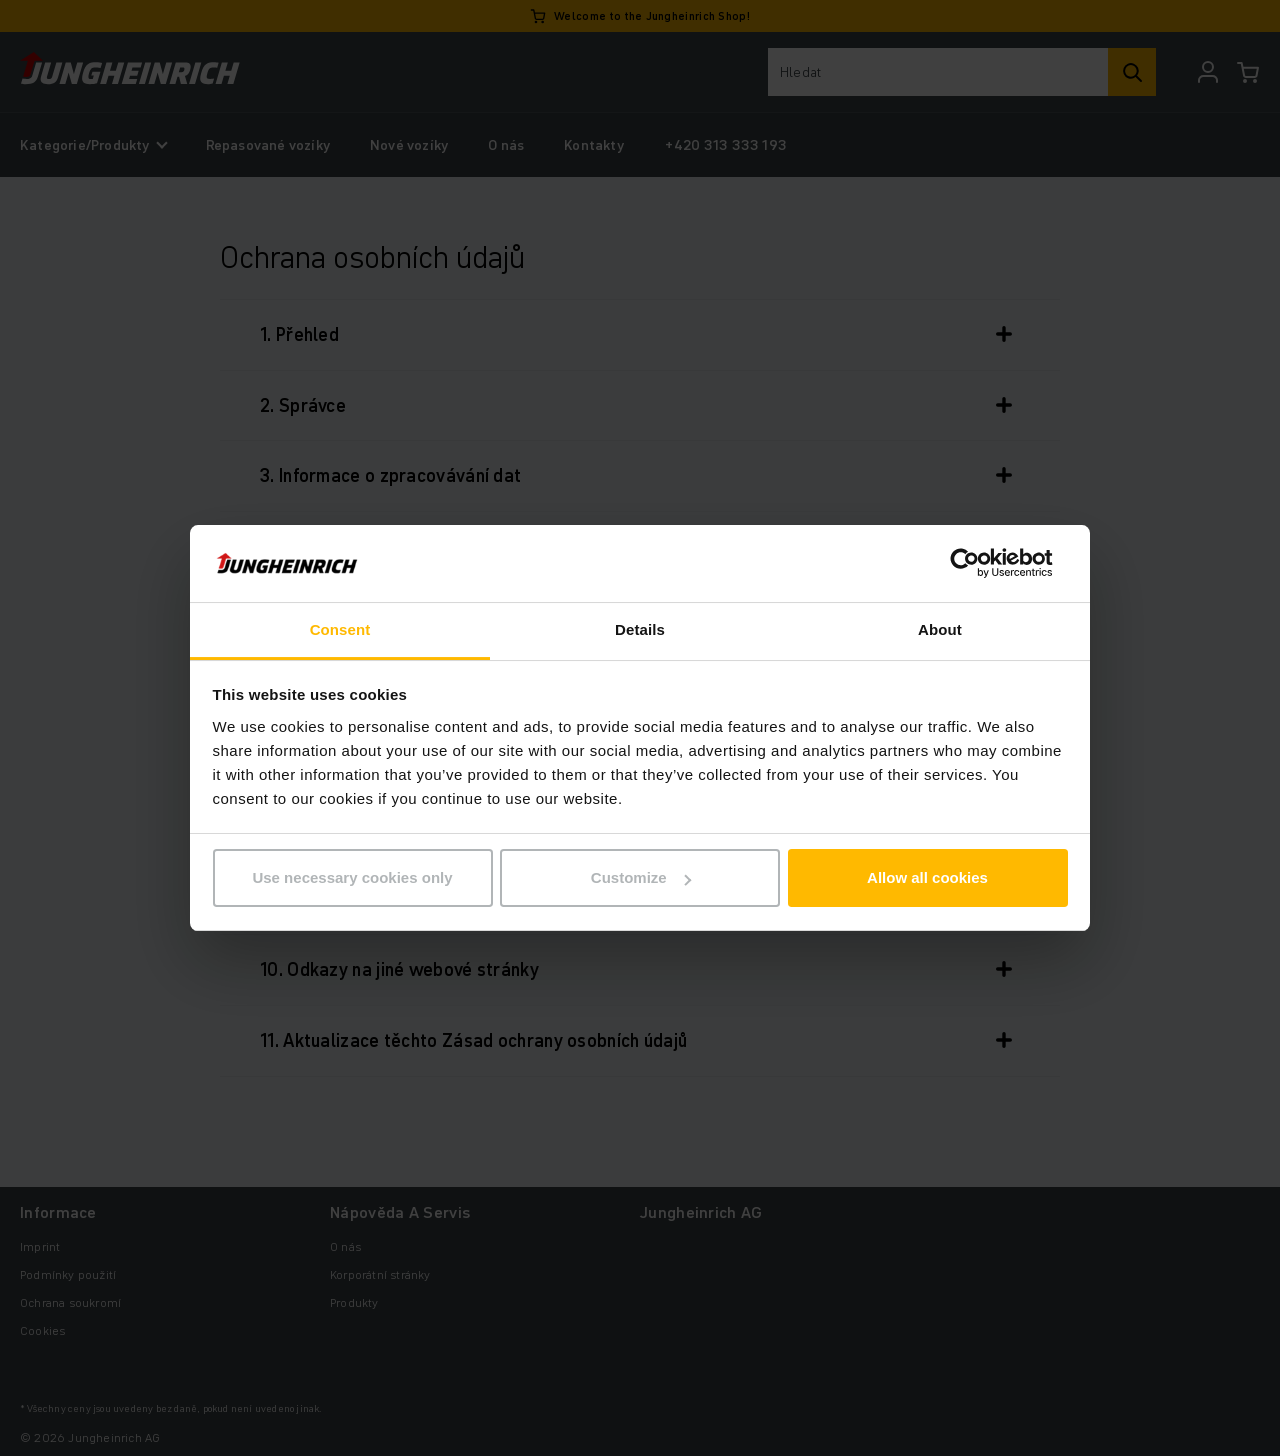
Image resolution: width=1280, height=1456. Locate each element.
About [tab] (940, 629)
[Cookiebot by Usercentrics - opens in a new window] (980, 564)
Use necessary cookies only (352, 877)
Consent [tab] (340, 629)
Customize (641, 877)
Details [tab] (640, 629)
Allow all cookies (927, 877)
